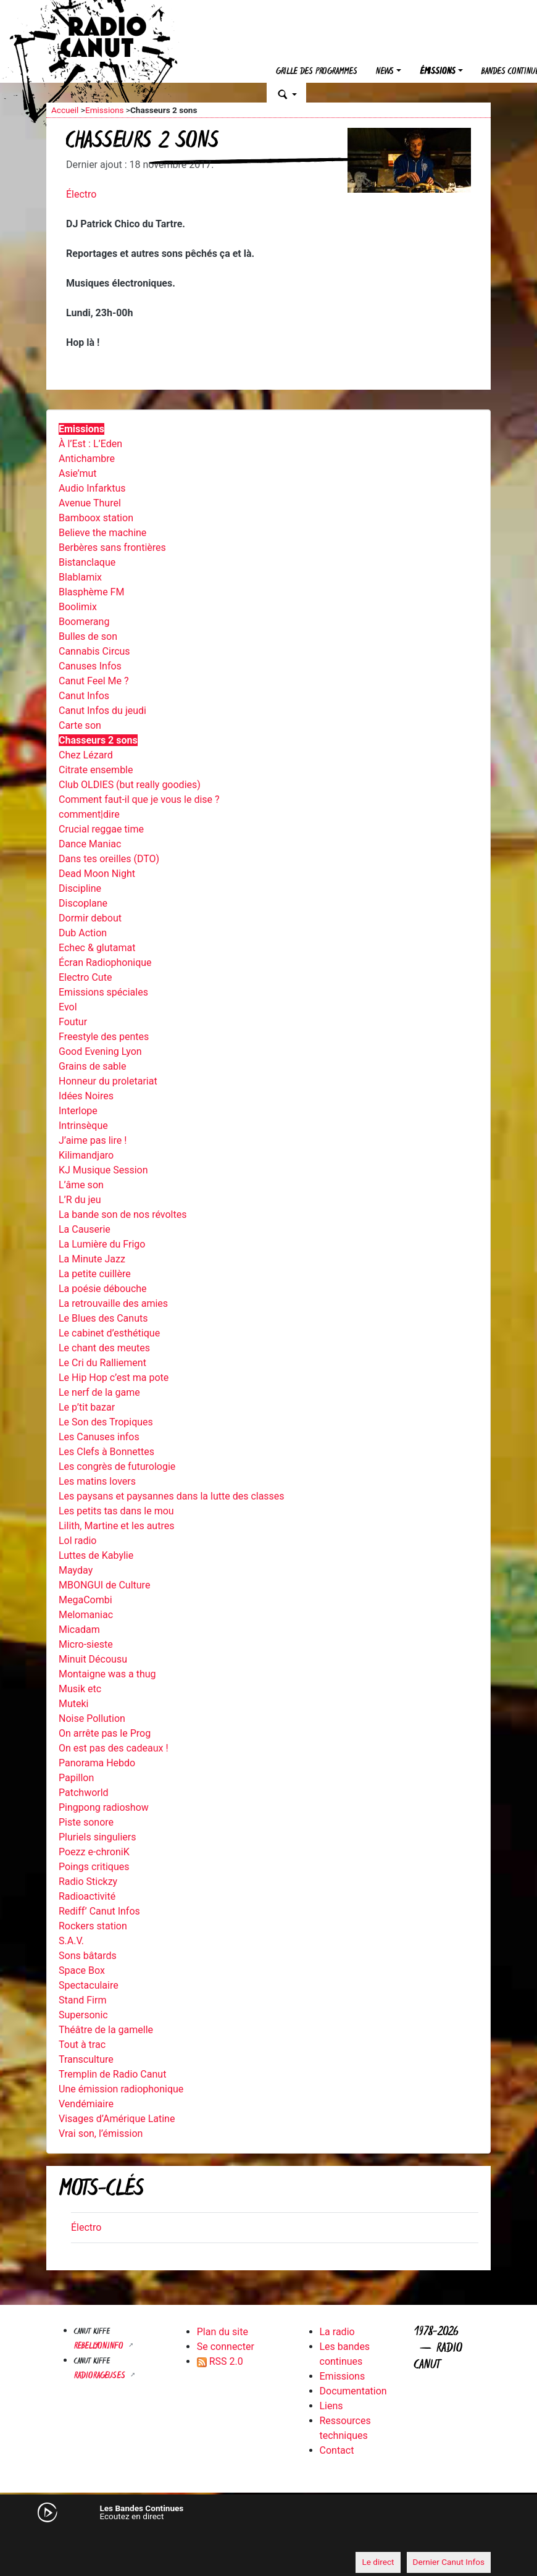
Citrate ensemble (96, 770)
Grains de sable (92, 1066)
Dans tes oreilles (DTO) (109, 859)
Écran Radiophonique (105, 962)
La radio (337, 2332)
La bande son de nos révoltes (122, 1214)
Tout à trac (82, 2044)
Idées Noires (86, 1096)
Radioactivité (87, 1896)
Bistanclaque (87, 562)
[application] (268, 2539)
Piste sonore (86, 1822)
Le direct (378, 2562)
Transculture (86, 2059)
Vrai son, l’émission (101, 2133)
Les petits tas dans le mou (116, 1511)
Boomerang (84, 621)
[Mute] (61, 2539)
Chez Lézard (86, 755)
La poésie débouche (103, 1288)
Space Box (82, 1970)
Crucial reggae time (101, 829)
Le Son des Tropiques (106, 1422)
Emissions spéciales (103, 992)
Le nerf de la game (99, 1392)
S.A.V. (71, 1941)
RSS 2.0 (220, 2361)
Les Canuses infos (99, 1437)
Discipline (80, 888)
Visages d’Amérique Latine (117, 2119)
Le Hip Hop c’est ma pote (114, 1377)
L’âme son (81, 1185)
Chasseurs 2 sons (98, 740)
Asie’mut (78, 473)
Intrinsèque (83, 1125)
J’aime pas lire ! (93, 1140)
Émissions (438, 72)
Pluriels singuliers (97, 1837)
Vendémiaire (86, 2104)
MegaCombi (85, 1600)
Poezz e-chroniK (94, 1852)
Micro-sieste (86, 1644)
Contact (337, 2450)
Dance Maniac (90, 844)
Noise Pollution (92, 1718)
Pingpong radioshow (104, 1807)
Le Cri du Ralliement (102, 1363)
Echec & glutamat (97, 948)
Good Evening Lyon (100, 1051)
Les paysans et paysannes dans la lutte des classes (172, 1496)
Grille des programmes (316, 72)
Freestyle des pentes (104, 1037)
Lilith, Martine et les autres (116, 1526)
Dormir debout (90, 918)
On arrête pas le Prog (105, 1733)
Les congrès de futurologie (117, 1466)
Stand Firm (82, 2000)
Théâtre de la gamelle (106, 2030)
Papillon (76, 1778)
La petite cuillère (95, 1274)
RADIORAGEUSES (101, 2376)
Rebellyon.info (100, 2346)
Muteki (74, 1704)
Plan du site (222, 2332)
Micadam (79, 1629)
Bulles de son (88, 636)
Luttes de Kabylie (96, 1555)
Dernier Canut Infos (449, 2562)
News (385, 72)
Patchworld (84, 1792)
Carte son (80, 725)
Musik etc (80, 1689)
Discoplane (83, 903)
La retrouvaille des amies (113, 1303)
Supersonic (83, 2015)
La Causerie (84, 1229)
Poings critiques (94, 1867)
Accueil (64, 110)
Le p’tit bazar (87, 1407)
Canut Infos (84, 696)
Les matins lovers (97, 1481)
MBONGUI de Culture (104, 1585)
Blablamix (80, 577)
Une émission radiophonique (121, 2089)
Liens (331, 2406)
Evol (68, 1007)
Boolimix (78, 607)
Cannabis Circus (94, 651)
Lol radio (77, 1540)
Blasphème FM (91, 592)
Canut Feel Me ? (93, 681)
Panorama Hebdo (97, 1763)
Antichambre (87, 458)
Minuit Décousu (93, 1659)
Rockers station (93, 1926)
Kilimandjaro (86, 1155)
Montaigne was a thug (107, 1674)
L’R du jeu (80, 1200)
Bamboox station (96, 518)
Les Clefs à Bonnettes (106, 1452)
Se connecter (225, 2346)
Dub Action (83, 933)
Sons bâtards (88, 1955)
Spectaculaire (89, 1985)
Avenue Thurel (90, 503)
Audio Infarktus (92, 488)
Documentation (353, 2391)
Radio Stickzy (88, 1881)
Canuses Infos (90, 666)
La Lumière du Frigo (102, 1244)
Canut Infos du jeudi (102, 710)
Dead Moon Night (97, 873)
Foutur (73, 1022)
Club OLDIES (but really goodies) (130, 785)
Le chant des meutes (104, 1348)
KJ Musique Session (103, 1170)
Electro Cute (85, 977)
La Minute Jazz (92, 1259)
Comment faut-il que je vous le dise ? (139, 799)
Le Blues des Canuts (103, 1318)
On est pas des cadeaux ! (114, 1748)
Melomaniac (86, 1615)
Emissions (104, 110)
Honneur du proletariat (108, 1081)
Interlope (78, 1111)
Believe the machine (102, 533)
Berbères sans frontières (112, 547)
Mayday (76, 1570)
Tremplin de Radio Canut (112, 2074)
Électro (81, 194)
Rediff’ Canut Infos (99, 1911)
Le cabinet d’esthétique (109, 1333)
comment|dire (89, 814)
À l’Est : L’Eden (90, 444)
